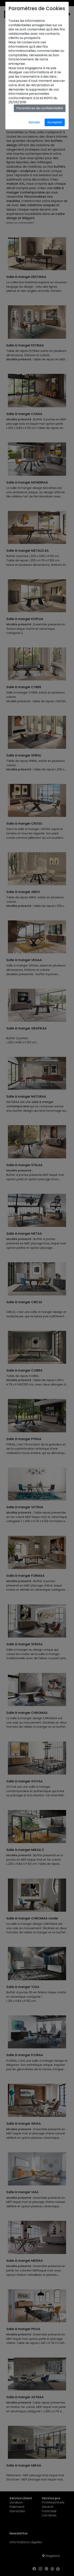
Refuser (34, 122)
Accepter (54, 122)
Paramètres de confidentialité (39, 108)
